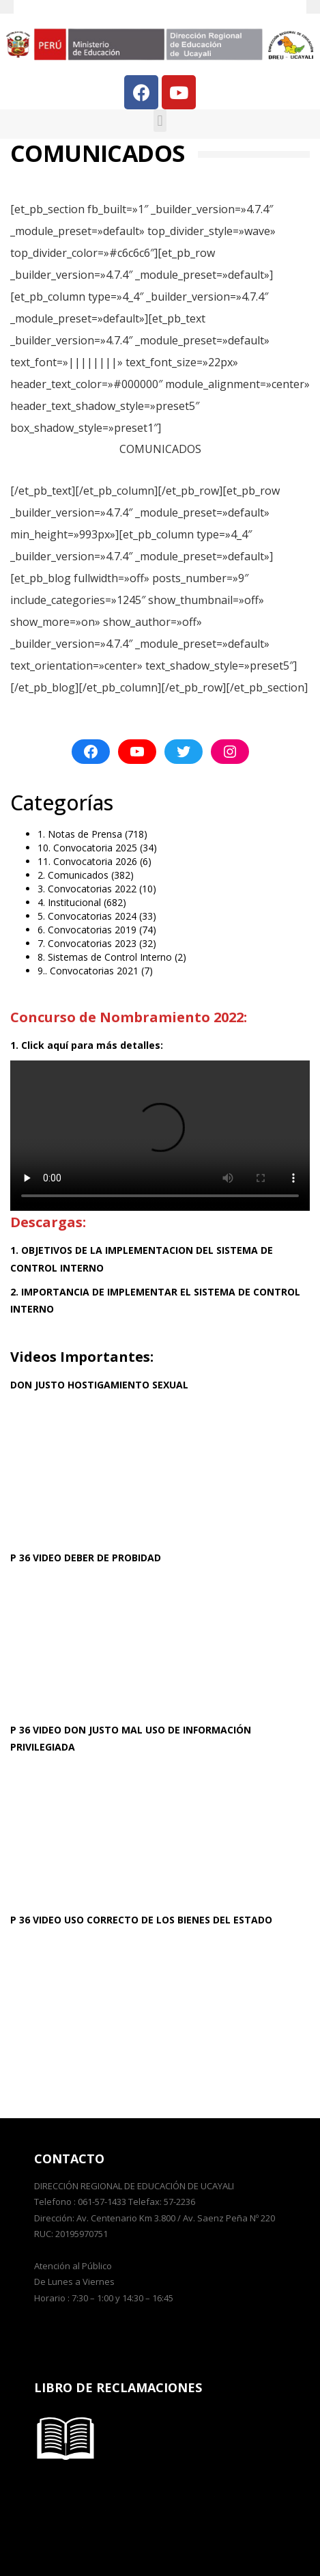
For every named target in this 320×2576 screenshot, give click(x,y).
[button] (160, 120)
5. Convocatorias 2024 (87, 915)
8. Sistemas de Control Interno (105, 956)
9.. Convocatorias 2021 (88, 970)
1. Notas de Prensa (80, 833)
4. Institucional (69, 902)
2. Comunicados (73, 874)
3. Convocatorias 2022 (87, 888)
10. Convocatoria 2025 (87, 847)
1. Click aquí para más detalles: (86, 1045)
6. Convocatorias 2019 (87, 929)
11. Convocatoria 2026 (87, 861)
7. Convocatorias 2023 (87, 943)
